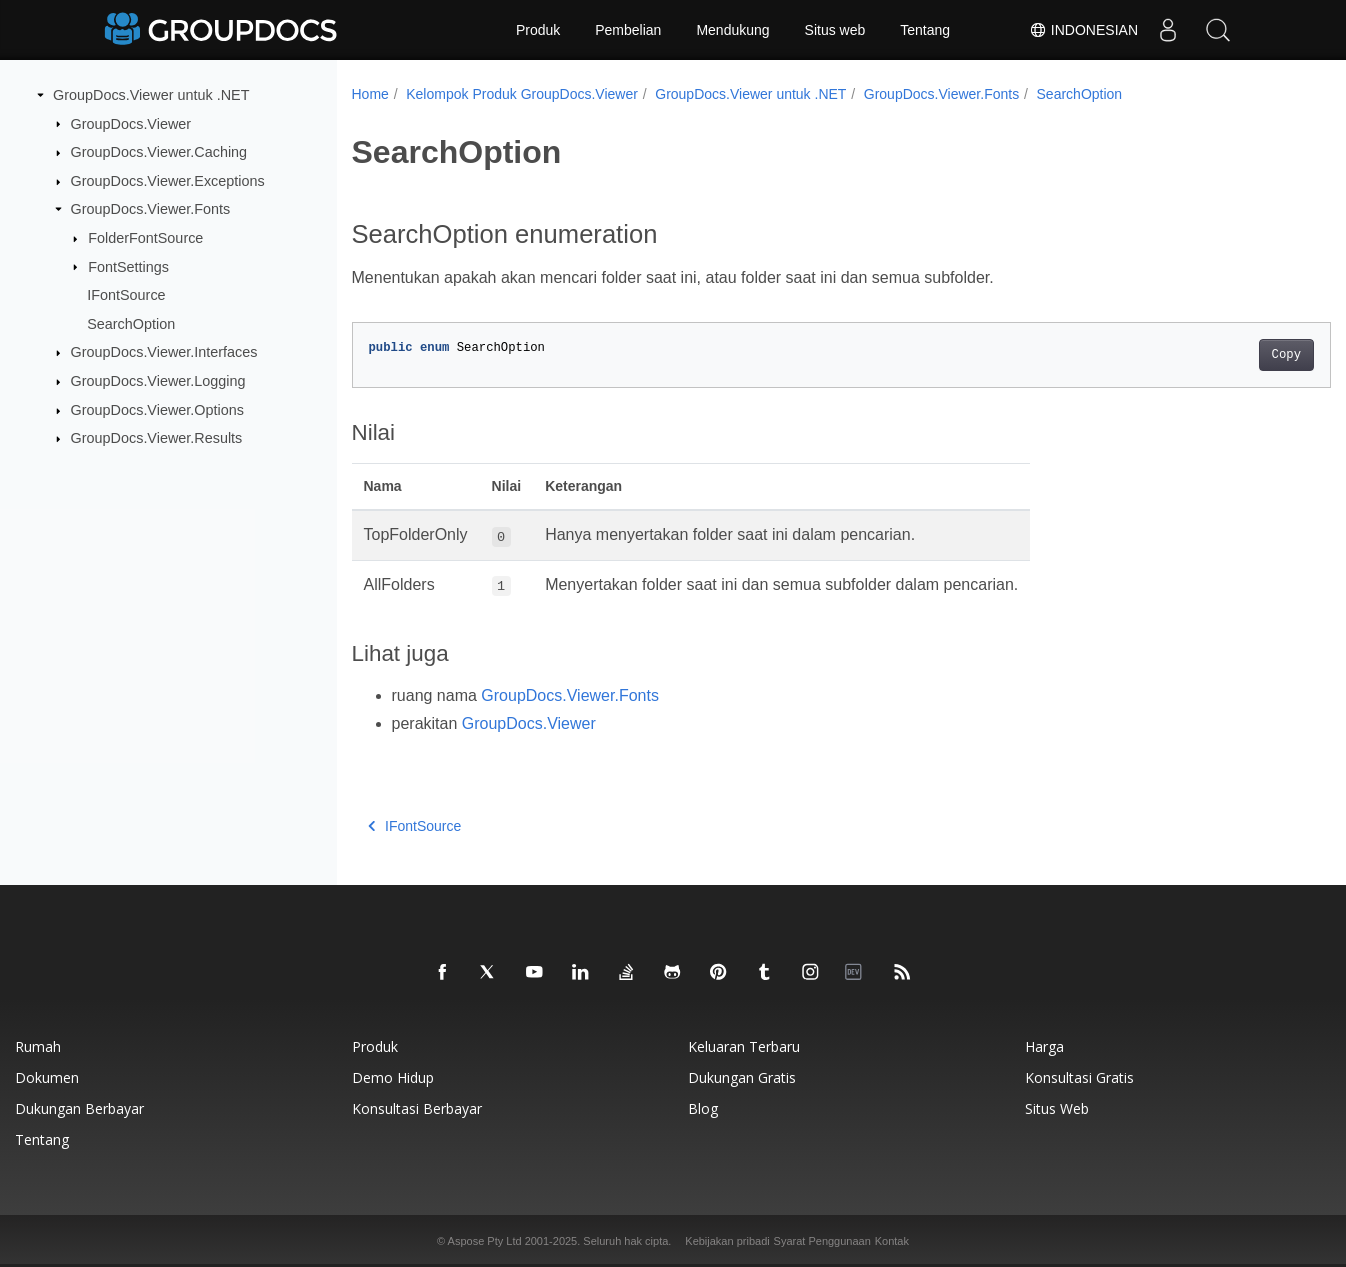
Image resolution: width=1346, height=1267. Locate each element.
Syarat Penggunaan (822, 1241)
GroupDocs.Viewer (131, 123)
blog (703, 1108)
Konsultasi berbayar (417, 1108)
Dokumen (47, 1077)
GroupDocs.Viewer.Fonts (151, 209)
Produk (538, 30)
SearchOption (131, 324)
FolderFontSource (145, 238)
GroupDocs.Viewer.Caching (159, 152)
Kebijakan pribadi (727, 1241)
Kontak (892, 1241)
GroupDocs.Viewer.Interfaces (164, 352)
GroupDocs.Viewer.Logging (158, 381)
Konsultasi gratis (1079, 1077)
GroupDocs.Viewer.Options (157, 410)
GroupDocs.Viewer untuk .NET (151, 95)
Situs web (835, 30)
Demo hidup (393, 1077)
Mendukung (732, 30)
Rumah (38, 1046)
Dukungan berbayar (79, 1108)
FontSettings (128, 266)
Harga (1044, 1046)
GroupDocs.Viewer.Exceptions (168, 181)
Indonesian (1083, 30)
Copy (1218, 355)
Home (370, 94)
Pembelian (628, 30)
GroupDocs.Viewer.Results (157, 438)
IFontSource (126, 295)
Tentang (925, 30)
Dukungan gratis (742, 1077)
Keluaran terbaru (744, 1046)
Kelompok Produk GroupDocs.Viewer (522, 94)
